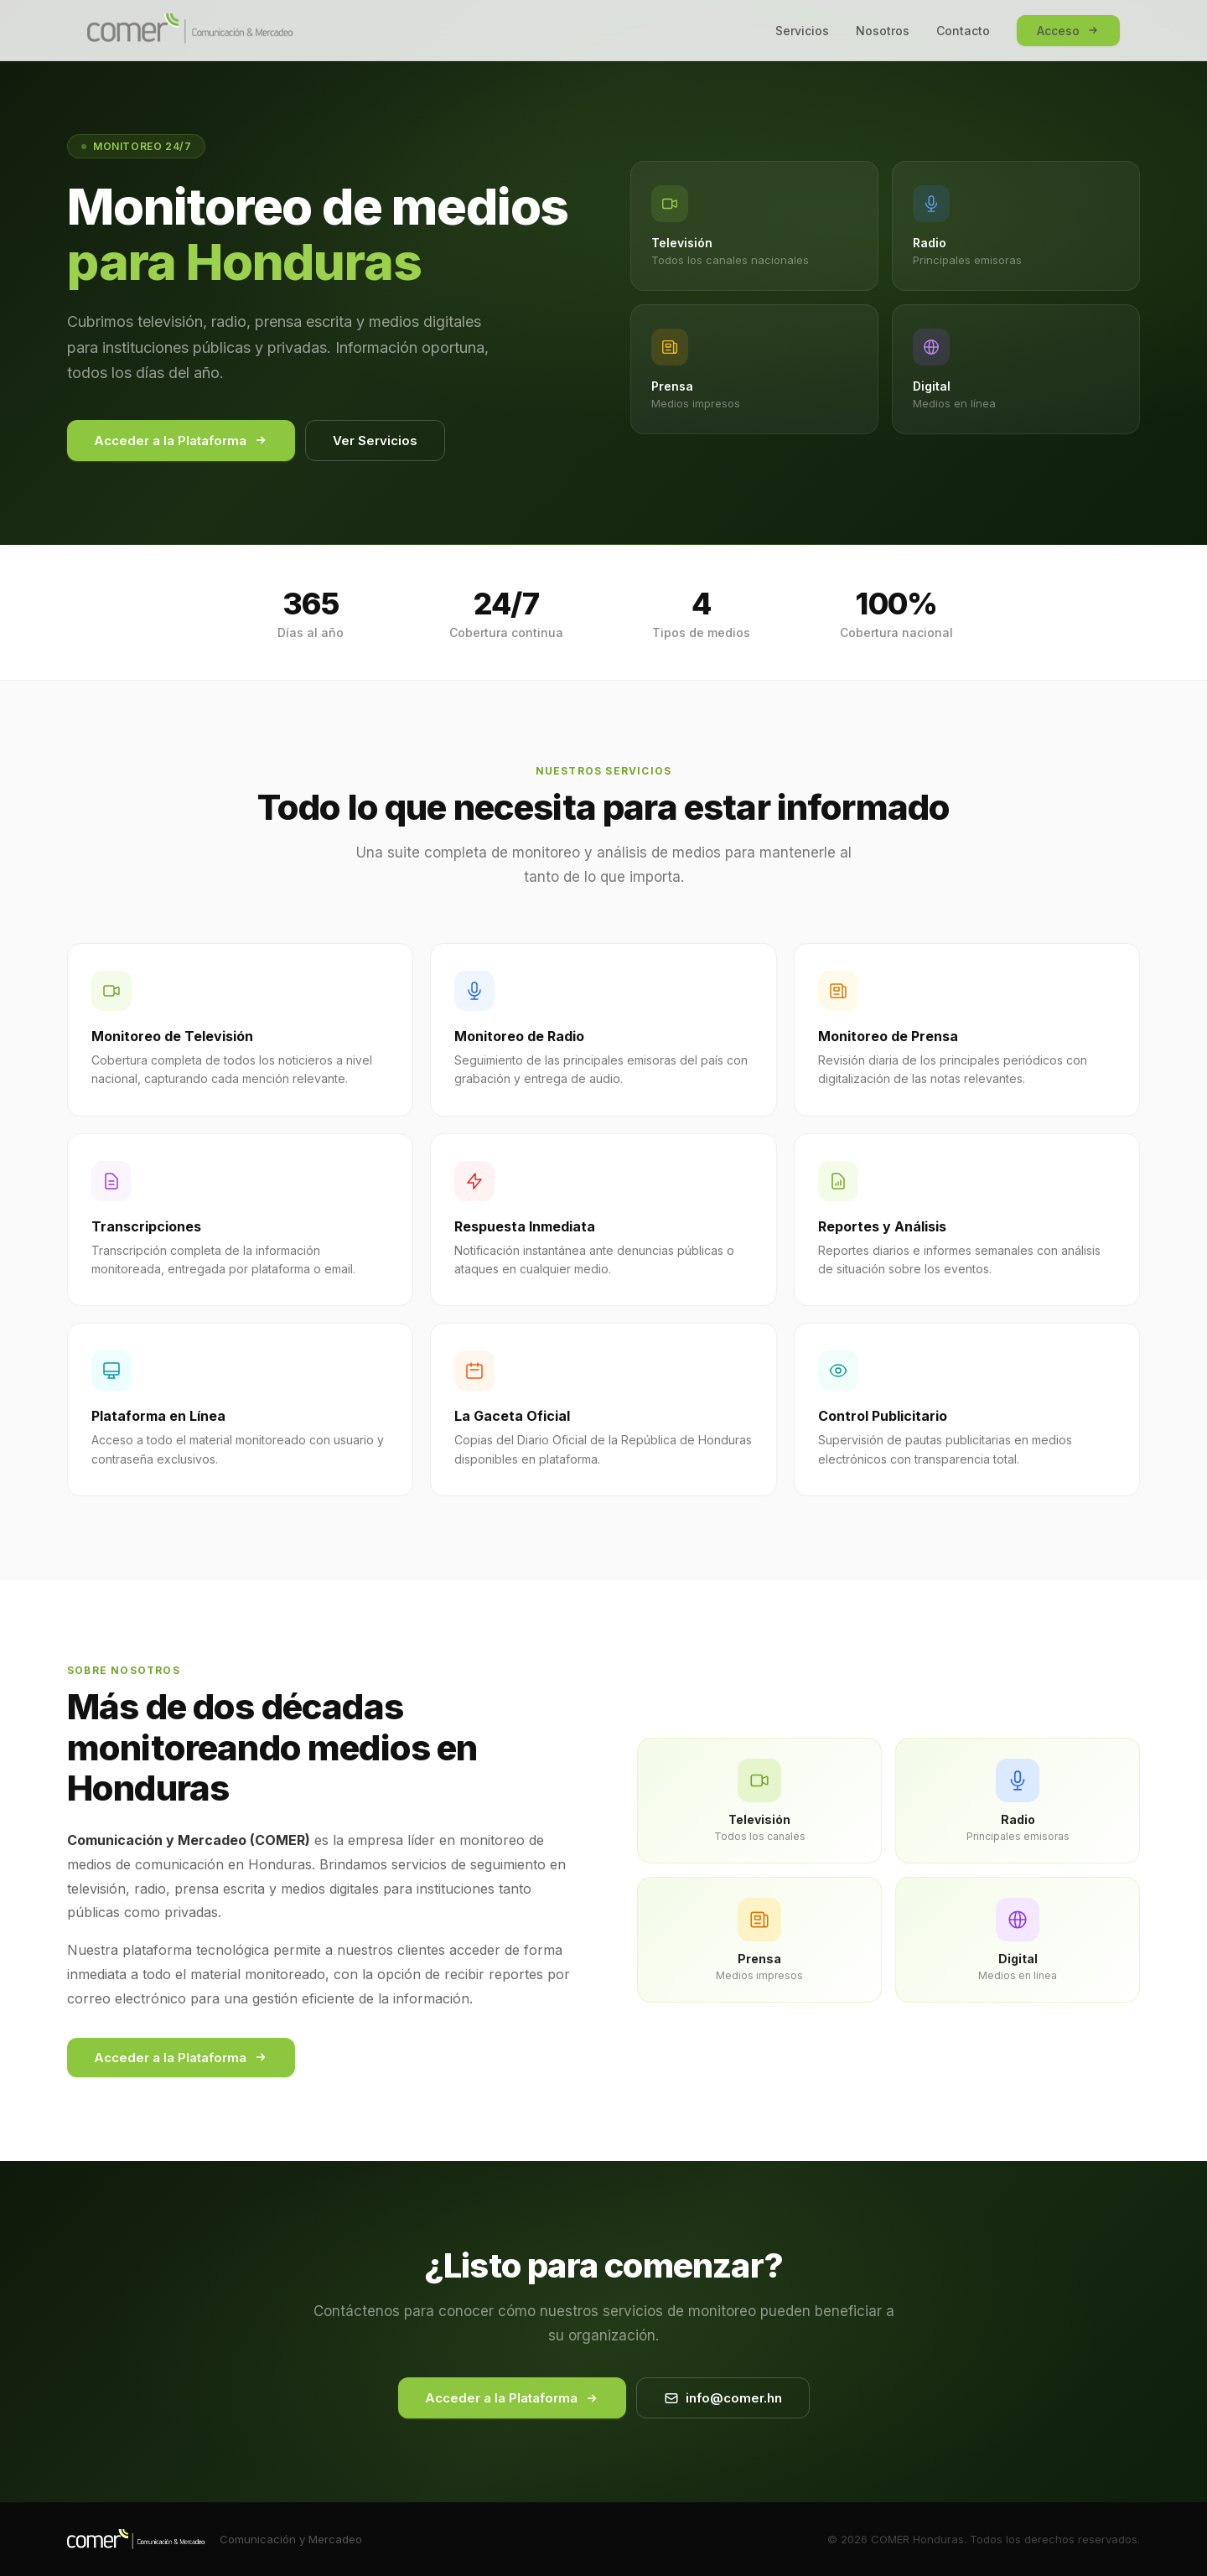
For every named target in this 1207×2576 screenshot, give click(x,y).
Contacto (963, 30)
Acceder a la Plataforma (181, 440)
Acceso (1068, 30)
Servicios (802, 30)
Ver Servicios (375, 440)
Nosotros (882, 30)
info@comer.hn (723, 2398)
